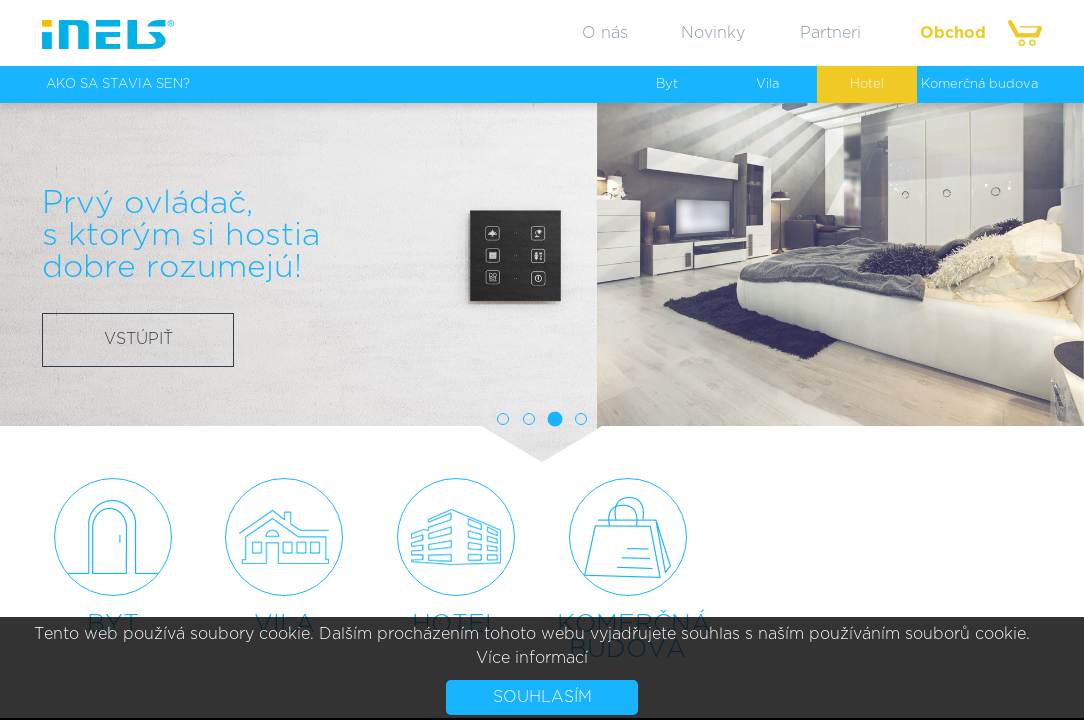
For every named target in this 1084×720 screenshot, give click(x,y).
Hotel (867, 84)
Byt (667, 84)
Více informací (532, 658)
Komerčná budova (979, 84)
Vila (767, 84)
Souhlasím (542, 697)
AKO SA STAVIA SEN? (118, 84)
